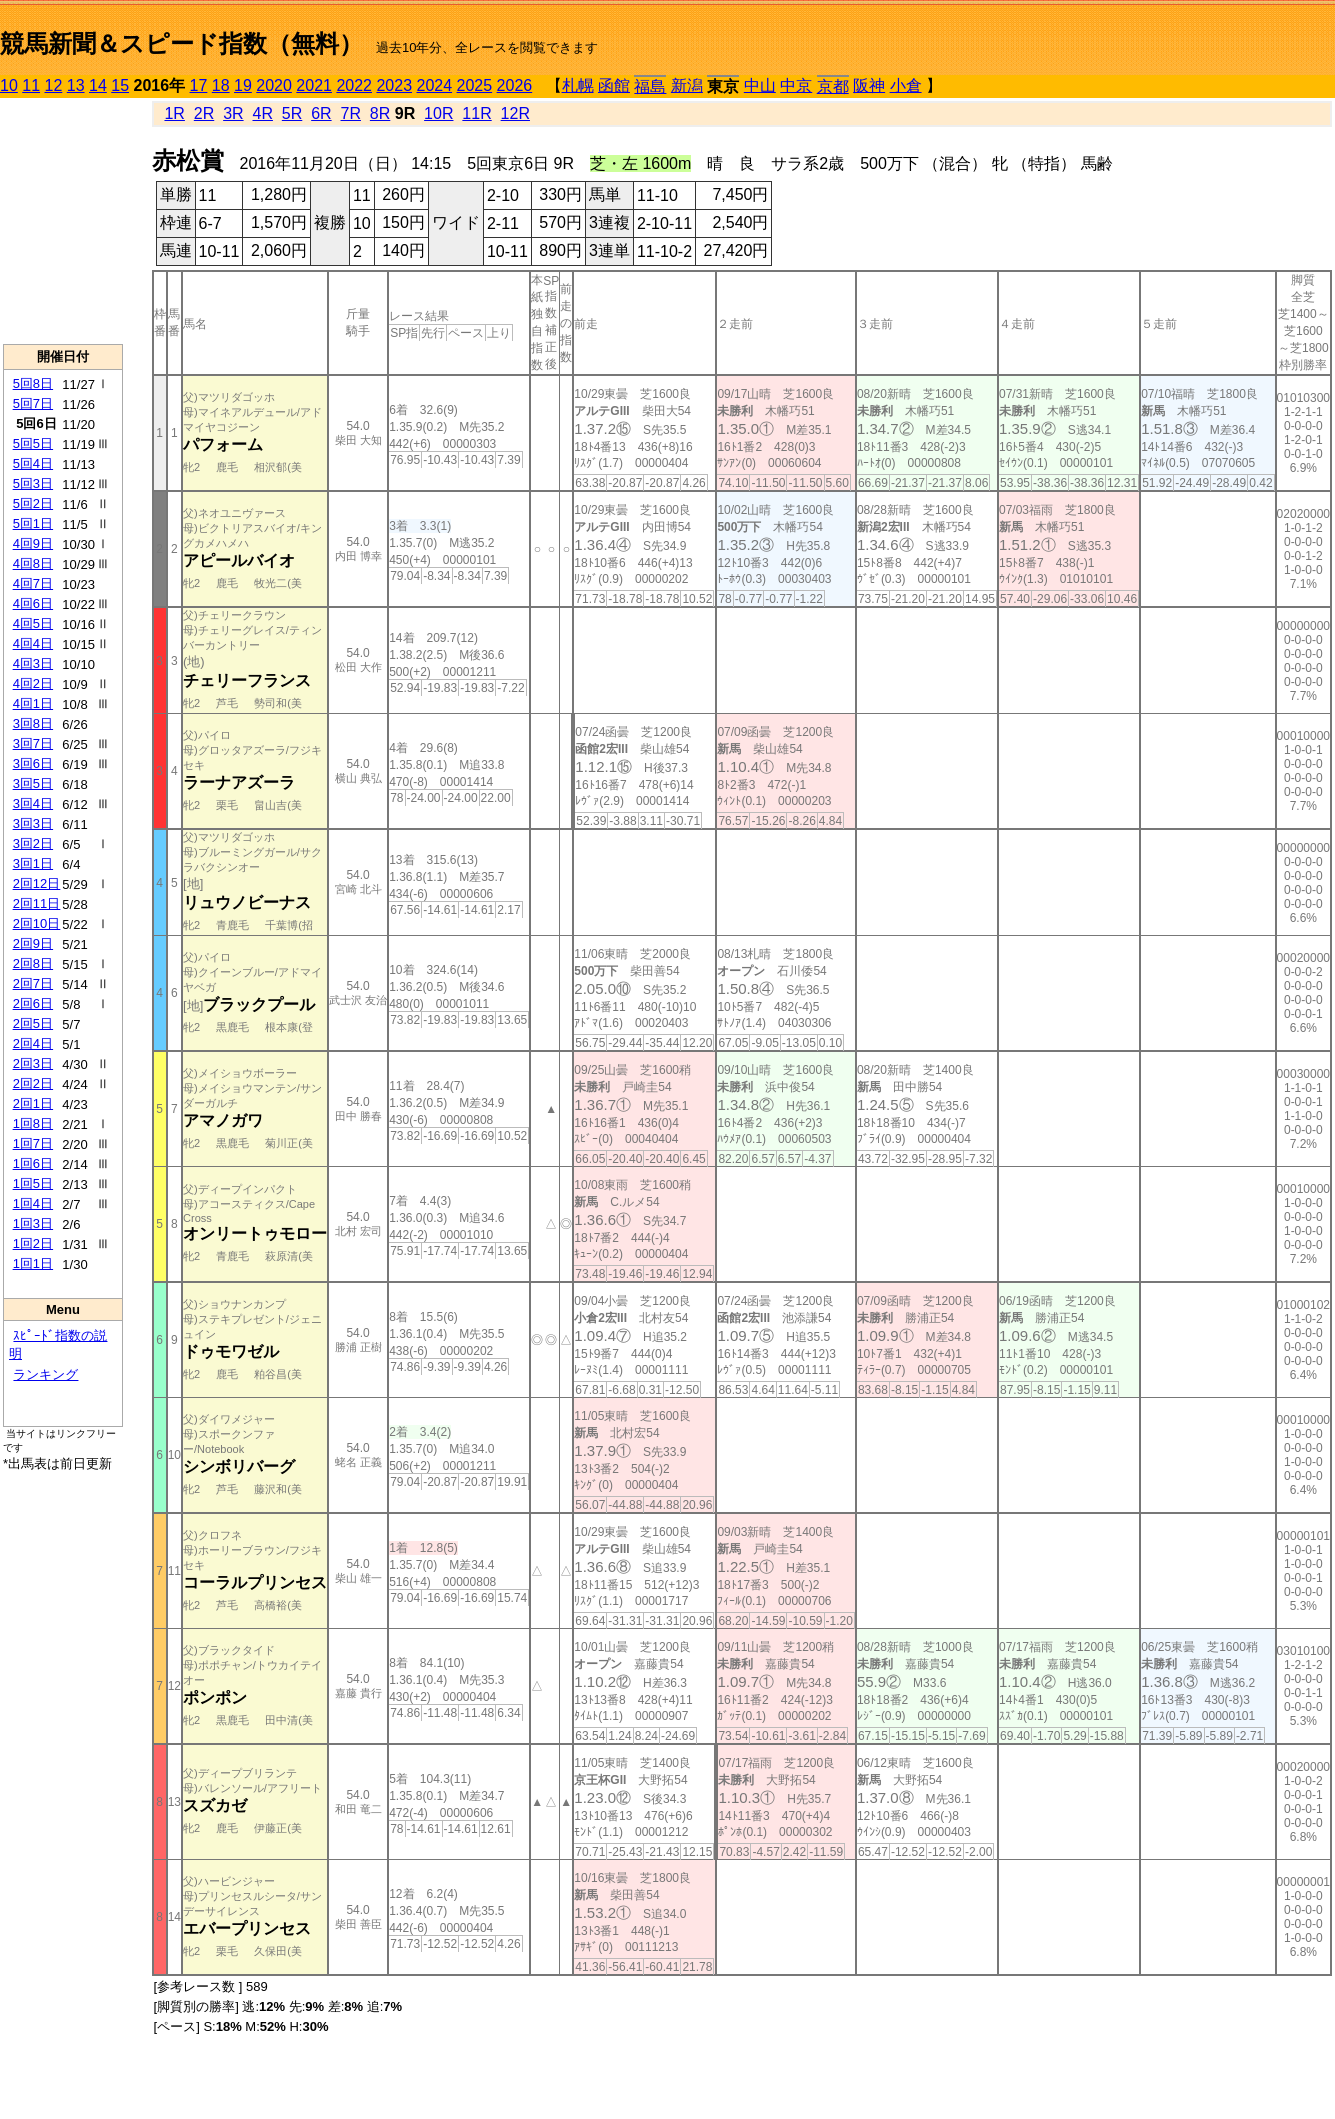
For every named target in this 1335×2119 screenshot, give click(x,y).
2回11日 (37, 903)
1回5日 (33, 1183)
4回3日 (33, 663)
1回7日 (33, 1143)
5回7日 (33, 403)
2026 (515, 85)
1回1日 (33, 1263)
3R (233, 113)
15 (120, 85)
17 (199, 85)
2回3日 (33, 1063)
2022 (354, 85)
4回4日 (33, 643)
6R (321, 113)
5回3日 (33, 483)
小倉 (906, 85)
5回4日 (33, 463)
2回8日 (33, 963)
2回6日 (33, 1003)
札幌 (578, 85)
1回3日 (33, 1223)
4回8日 (33, 563)
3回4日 (33, 803)
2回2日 (33, 1083)
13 (76, 85)
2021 (314, 85)
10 (9, 85)
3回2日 (33, 843)
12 (54, 85)
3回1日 (33, 863)
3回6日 (33, 763)
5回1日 (33, 523)
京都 (833, 86)
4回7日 (33, 583)
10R (438, 113)
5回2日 (33, 503)
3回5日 (33, 783)
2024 (434, 85)
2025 (475, 85)
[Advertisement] (63, 221)
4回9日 (33, 543)
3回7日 (33, 743)
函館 (614, 85)
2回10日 (37, 923)
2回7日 (33, 983)
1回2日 (33, 1243)
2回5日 (33, 1023)
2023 (394, 85)
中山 (760, 85)
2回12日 (37, 883)
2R (204, 113)
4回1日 (33, 703)
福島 (650, 86)
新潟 (687, 85)
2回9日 (33, 943)
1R (174, 113)
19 (243, 85)
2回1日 (33, 1103)
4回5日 (33, 623)
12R (515, 113)
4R (262, 113)
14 (98, 85)
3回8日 (33, 723)
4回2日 (33, 683)
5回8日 (33, 383)
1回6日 (33, 1163)
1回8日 (33, 1123)
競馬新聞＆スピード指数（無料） (181, 43)
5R (292, 113)
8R (380, 113)
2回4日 (33, 1043)
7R (351, 113)
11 (31, 85)
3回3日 (33, 823)
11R (476, 113)
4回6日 (33, 603)
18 (221, 85)
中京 (796, 85)
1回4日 (33, 1203)
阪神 (869, 85)
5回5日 (33, 443)
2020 (274, 85)
